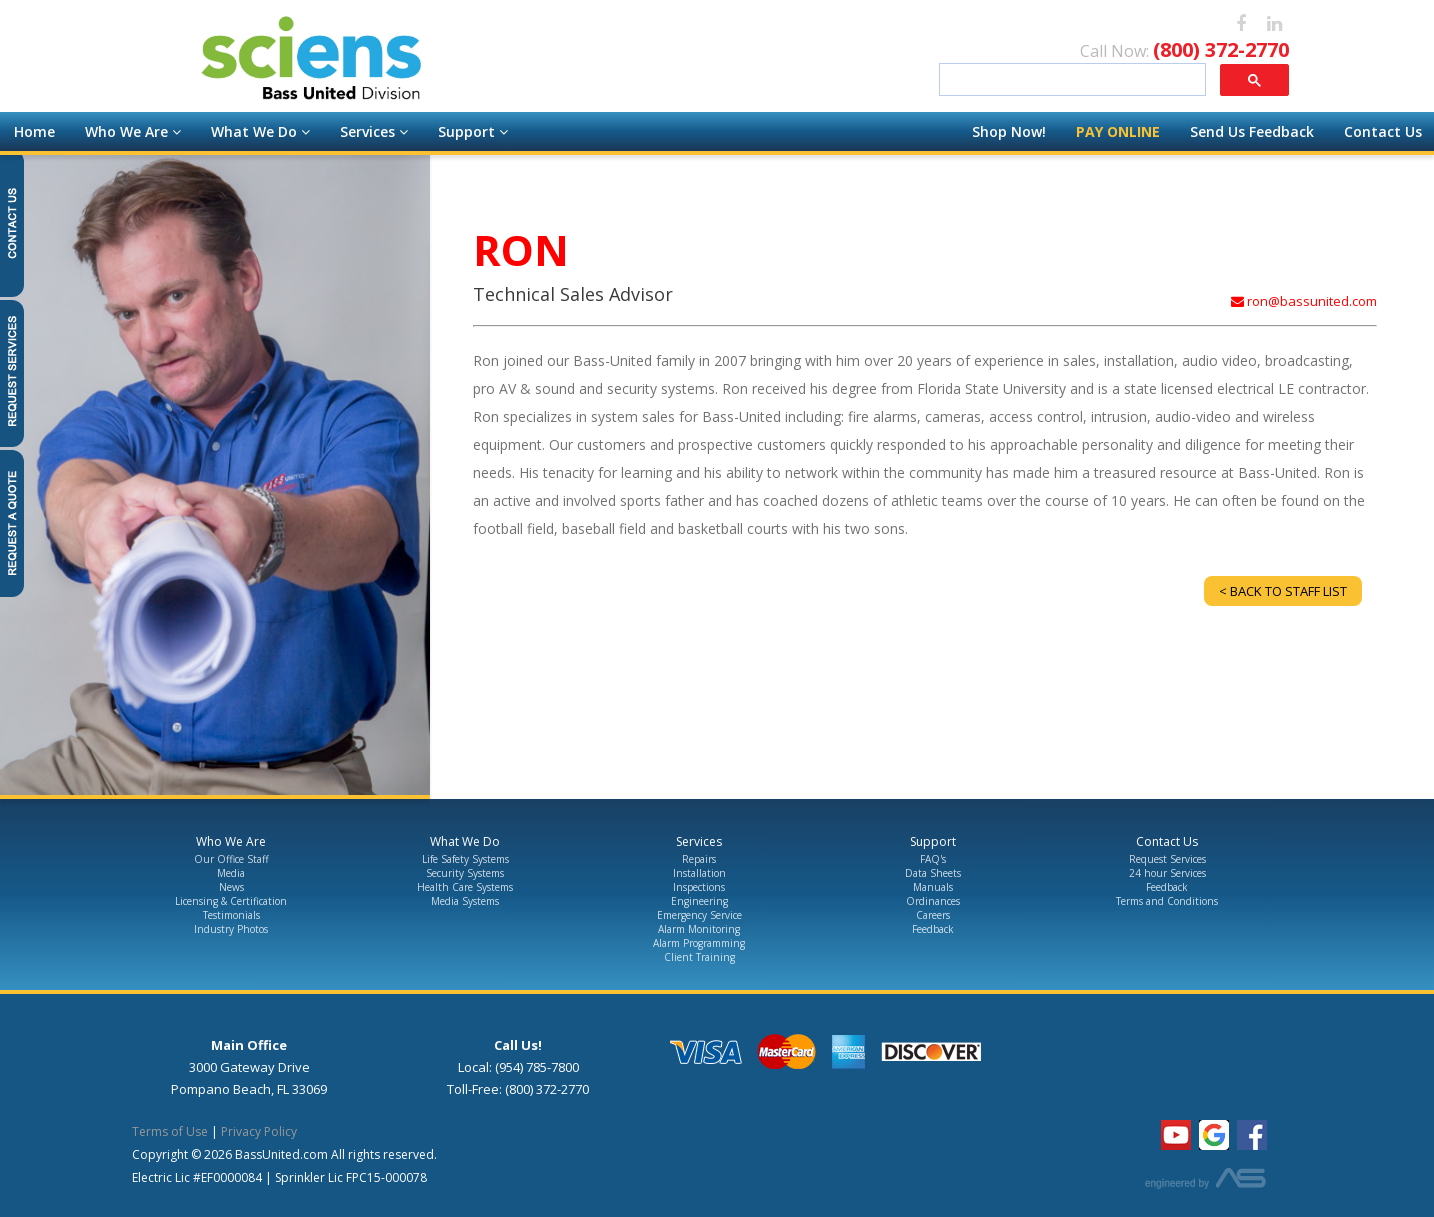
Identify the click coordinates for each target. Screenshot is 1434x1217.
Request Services (1167, 859)
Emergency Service (699, 915)
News (231, 887)
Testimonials (231, 915)
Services (374, 131)
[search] (1070, 80)
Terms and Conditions (1167, 901)
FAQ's (933, 859)
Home (34, 131)
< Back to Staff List (1283, 591)
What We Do (260, 131)
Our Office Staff (231, 859)
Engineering (699, 901)
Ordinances (933, 901)
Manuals (933, 887)
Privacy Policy (259, 1131)
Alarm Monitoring (699, 929)
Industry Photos (231, 929)
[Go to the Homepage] (425, 61)
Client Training (699, 957)
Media (231, 873)
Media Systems (465, 901)
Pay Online (1118, 131)
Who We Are (133, 131)
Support (473, 131)
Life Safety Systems (465, 859)
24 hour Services (1167, 873)
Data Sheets (933, 873)
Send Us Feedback (1252, 131)
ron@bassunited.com (1304, 301)
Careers (933, 915)
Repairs (699, 859)
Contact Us (1383, 131)
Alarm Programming (699, 943)
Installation (699, 873)
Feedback (933, 929)
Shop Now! (1009, 131)
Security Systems (465, 873)
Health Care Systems (465, 887)
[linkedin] (1274, 25)
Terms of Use (170, 1131)
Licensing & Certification (231, 901)
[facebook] (1241, 25)
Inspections (699, 887)
